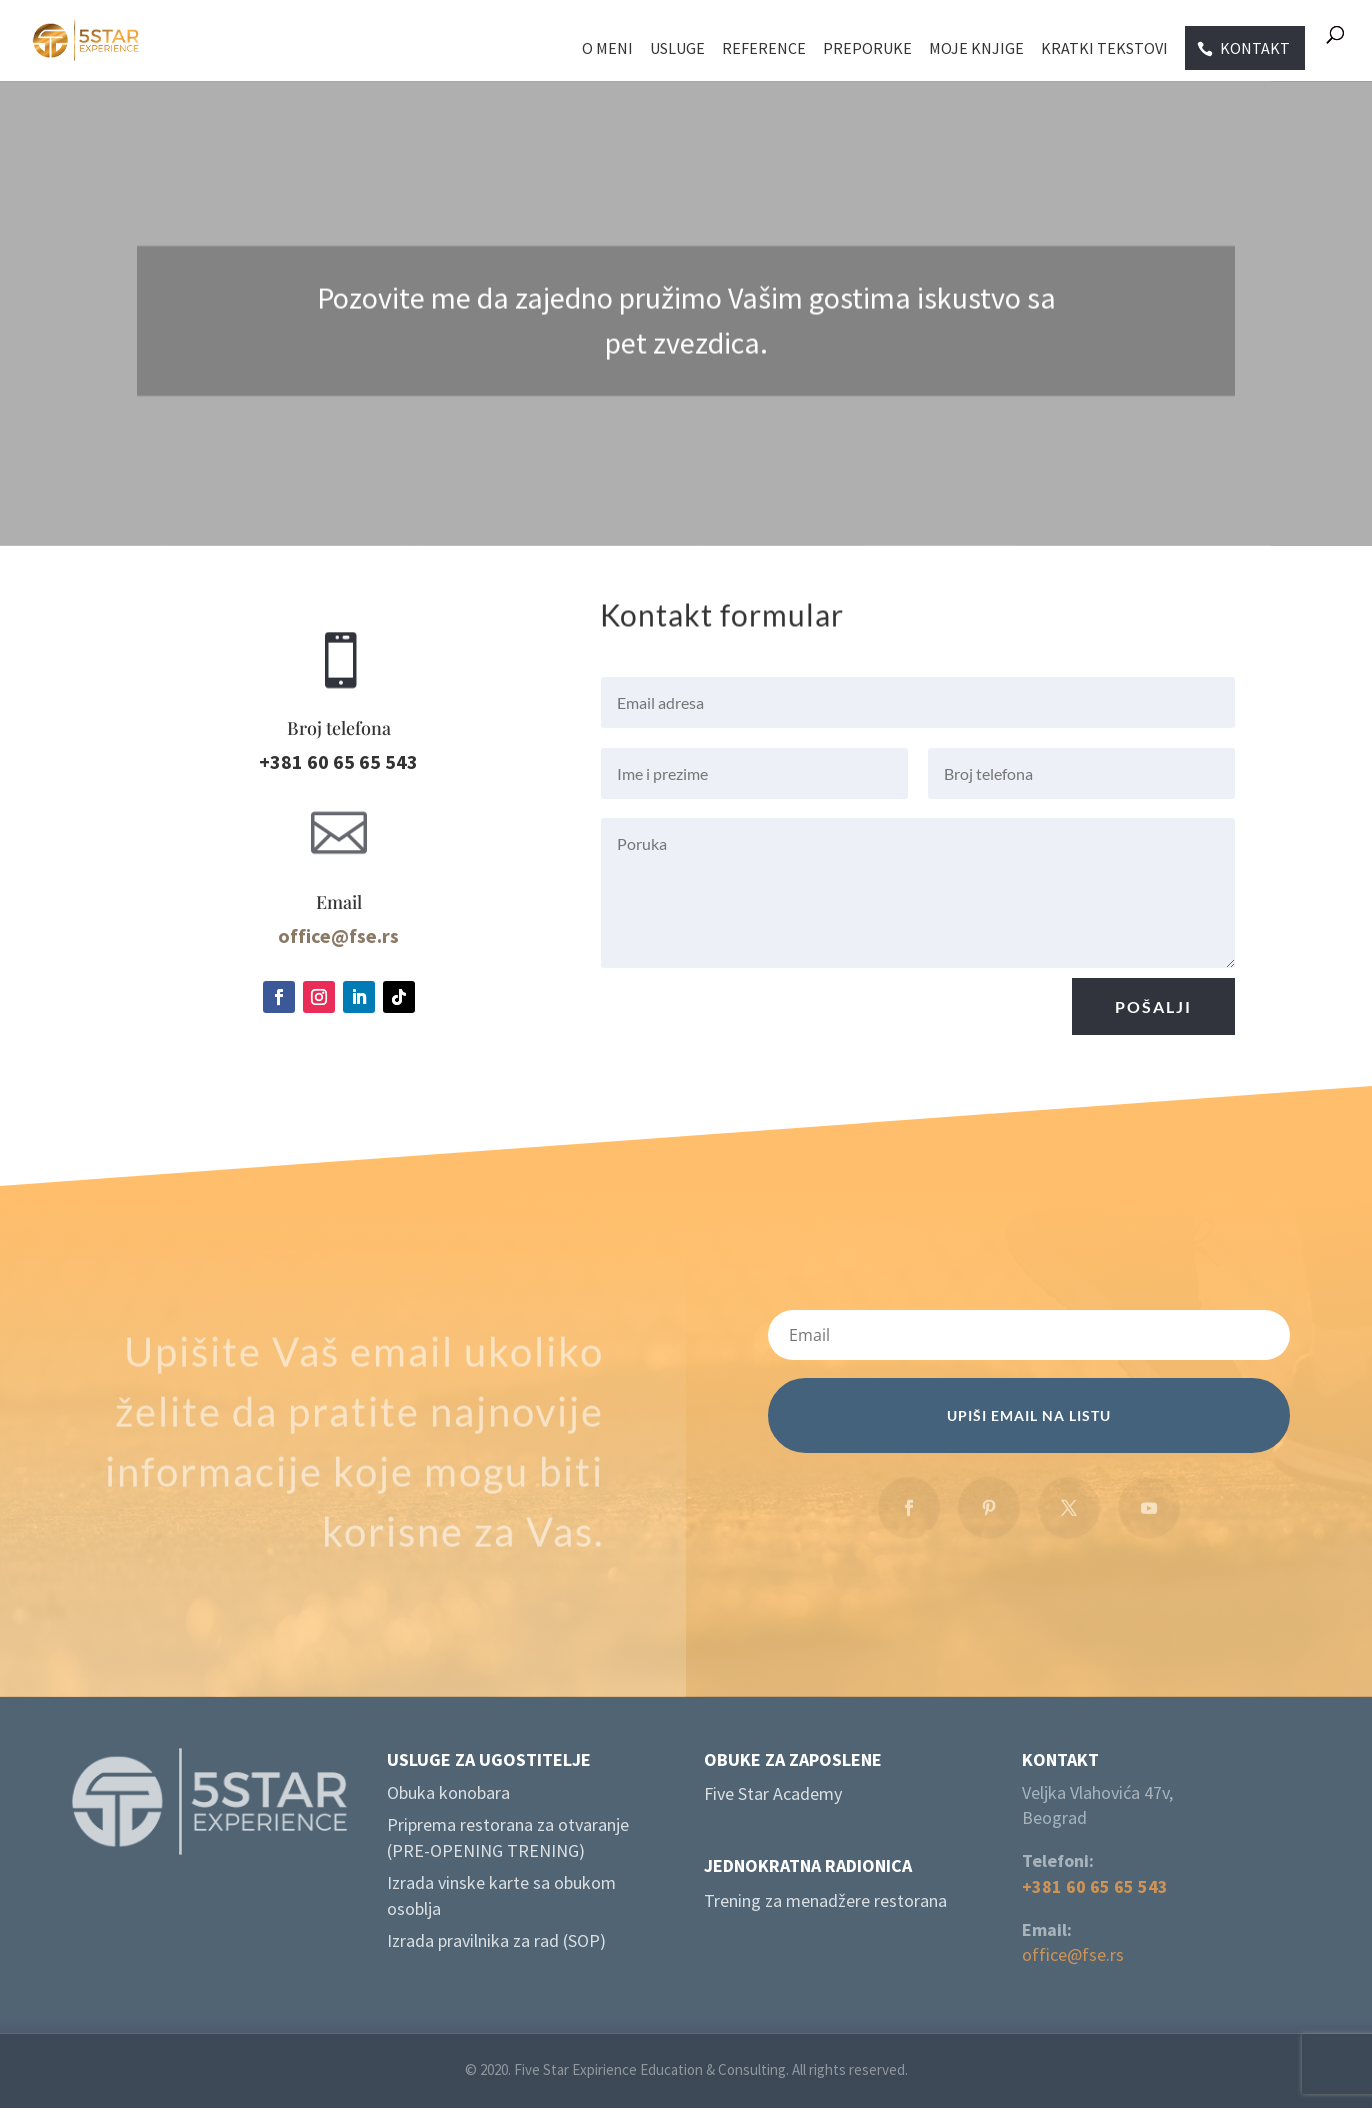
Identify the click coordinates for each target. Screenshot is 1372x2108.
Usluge (677, 49)
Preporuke (867, 49)
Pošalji (1153, 1013)
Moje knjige (976, 49)
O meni (607, 49)
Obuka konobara (448, 1792)
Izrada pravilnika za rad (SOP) (496, 1940)
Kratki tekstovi (1104, 49)
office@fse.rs (1073, 1954)
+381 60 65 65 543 (1095, 1886)
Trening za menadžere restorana (825, 1900)
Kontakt (1255, 48)
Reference (764, 49)
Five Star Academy (773, 1793)
